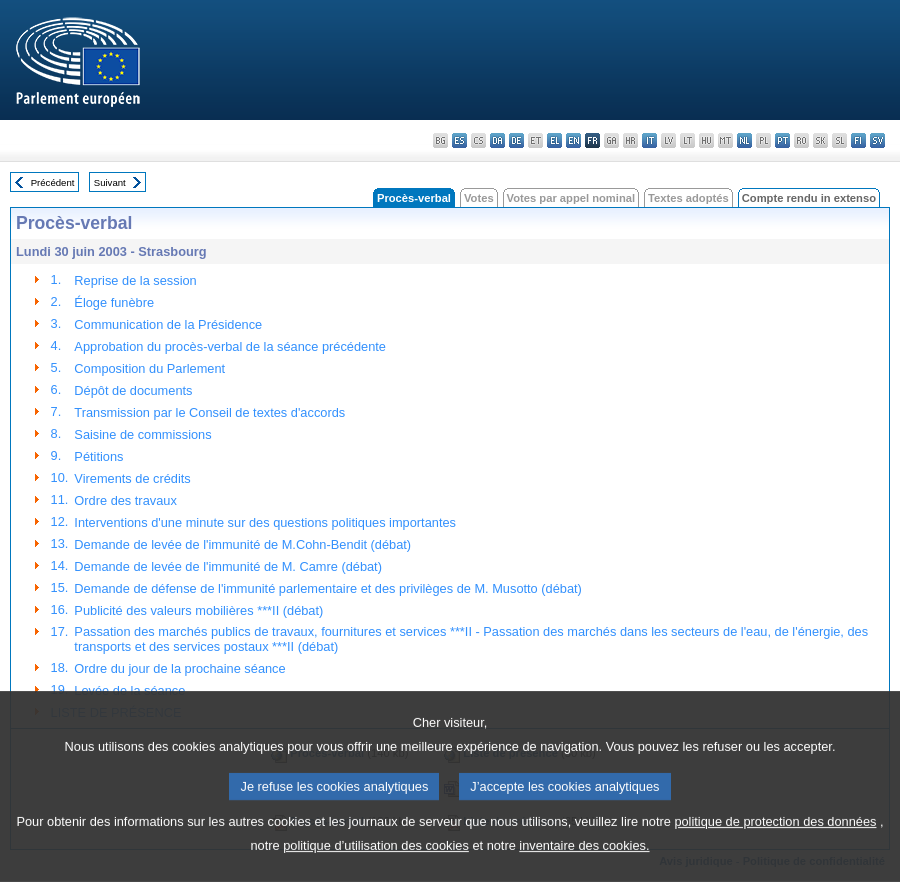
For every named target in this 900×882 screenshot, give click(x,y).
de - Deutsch (516, 140)
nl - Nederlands (744, 140)
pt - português (782, 140)
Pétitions (98, 456)
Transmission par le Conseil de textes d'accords (209, 412)
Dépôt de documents (133, 390)
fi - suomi (858, 140)
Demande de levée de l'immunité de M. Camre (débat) (228, 566)
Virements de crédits (132, 478)
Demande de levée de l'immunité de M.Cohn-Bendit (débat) (242, 544)
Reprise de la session (135, 280)
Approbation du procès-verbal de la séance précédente (230, 346)
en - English (573, 140)
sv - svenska (877, 140)
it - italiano (649, 140)
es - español (459, 140)
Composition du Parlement (149, 368)
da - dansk (497, 140)
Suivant (110, 182)
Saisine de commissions (142, 434)
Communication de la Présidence (168, 324)
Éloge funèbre (114, 302)
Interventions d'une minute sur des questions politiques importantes (265, 522)
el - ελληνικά (554, 140)
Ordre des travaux (125, 500)
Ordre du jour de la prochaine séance (179, 668)
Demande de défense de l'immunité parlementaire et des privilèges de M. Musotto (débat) (327, 588)
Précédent (53, 182)
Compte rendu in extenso (809, 198)
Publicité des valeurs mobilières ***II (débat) (198, 610)
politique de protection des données (775, 851)
